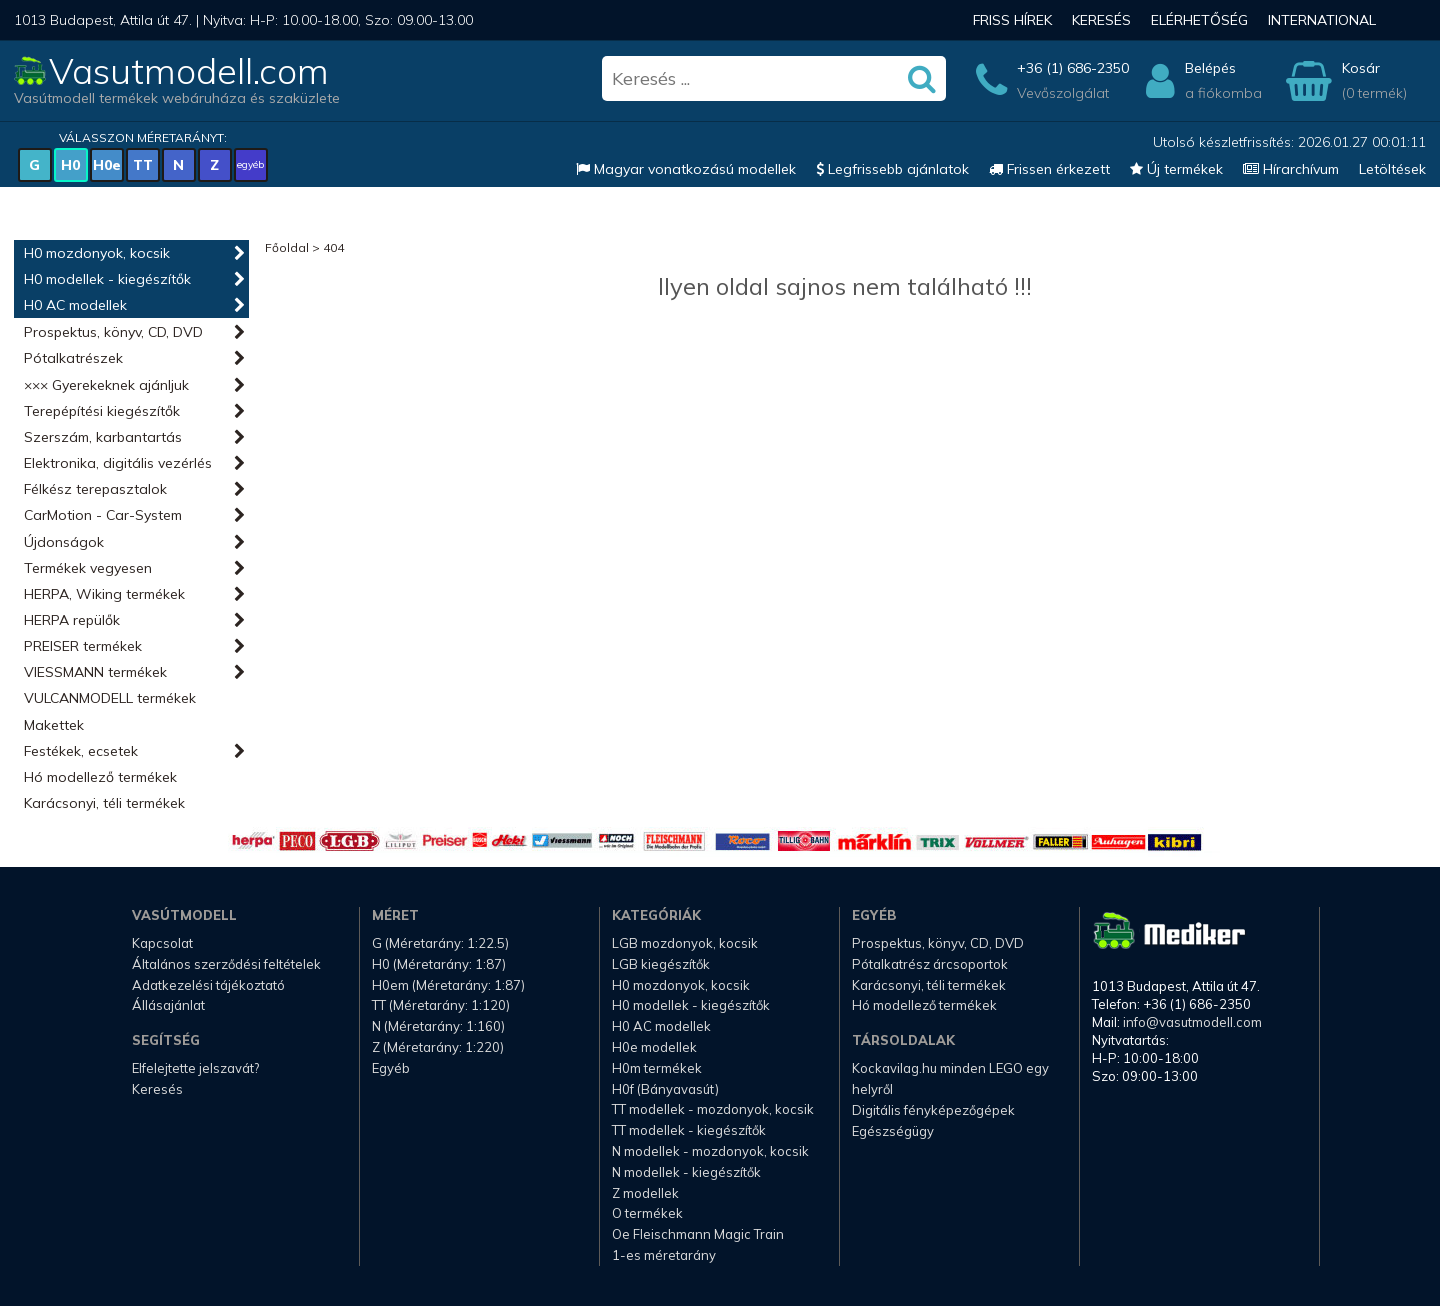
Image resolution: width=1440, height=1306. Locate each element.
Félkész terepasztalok (95, 489)
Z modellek (645, 1193)
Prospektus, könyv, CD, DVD (113, 332)
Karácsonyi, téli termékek (104, 803)
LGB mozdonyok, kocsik (685, 943)
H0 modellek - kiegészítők (107, 279)
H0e (107, 165)
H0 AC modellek (75, 305)
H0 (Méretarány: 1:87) (439, 964)
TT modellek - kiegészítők (689, 1130)
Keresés (1101, 20)
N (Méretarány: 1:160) (438, 1026)
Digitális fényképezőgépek (933, 1110)
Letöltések (1392, 169)
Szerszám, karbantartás (103, 437)
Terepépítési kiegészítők (102, 411)
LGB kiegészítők (661, 964)
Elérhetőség (1199, 20)
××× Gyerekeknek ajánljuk (106, 385)
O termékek (647, 1213)
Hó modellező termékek (100, 777)
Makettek (54, 725)
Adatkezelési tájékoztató (208, 985)
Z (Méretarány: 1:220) (438, 1047)
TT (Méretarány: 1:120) (441, 1005)
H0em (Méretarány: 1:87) (448, 985)
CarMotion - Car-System (103, 515)
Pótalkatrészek (73, 358)
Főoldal (287, 247)
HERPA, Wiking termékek (104, 594)
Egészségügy (893, 1131)
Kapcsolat (162, 943)
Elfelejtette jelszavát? (195, 1068)
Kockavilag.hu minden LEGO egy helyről (950, 1078)
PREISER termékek (83, 646)
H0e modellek (654, 1047)
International (1322, 20)
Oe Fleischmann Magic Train (698, 1234)
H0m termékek (657, 1068)
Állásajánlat (168, 1005)
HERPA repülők (72, 620)
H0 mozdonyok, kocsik (97, 253)
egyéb (250, 164)
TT (143, 165)
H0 (70, 165)
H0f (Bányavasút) (665, 1089)
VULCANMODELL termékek (110, 698)
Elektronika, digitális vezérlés (118, 463)
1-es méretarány (664, 1255)
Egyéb (391, 1068)
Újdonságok (64, 542)
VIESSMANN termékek (95, 672)
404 (333, 247)
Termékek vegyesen (88, 568)
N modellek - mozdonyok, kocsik (710, 1151)
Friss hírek (1012, 20)
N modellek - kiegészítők (686, 1172)
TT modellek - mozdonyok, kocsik (713, 1109)
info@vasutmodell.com (1192, 1022)
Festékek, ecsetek (81, 751)
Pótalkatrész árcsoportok (930, 964)
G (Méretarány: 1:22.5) (440, 943)
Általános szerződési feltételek (226, 964)
